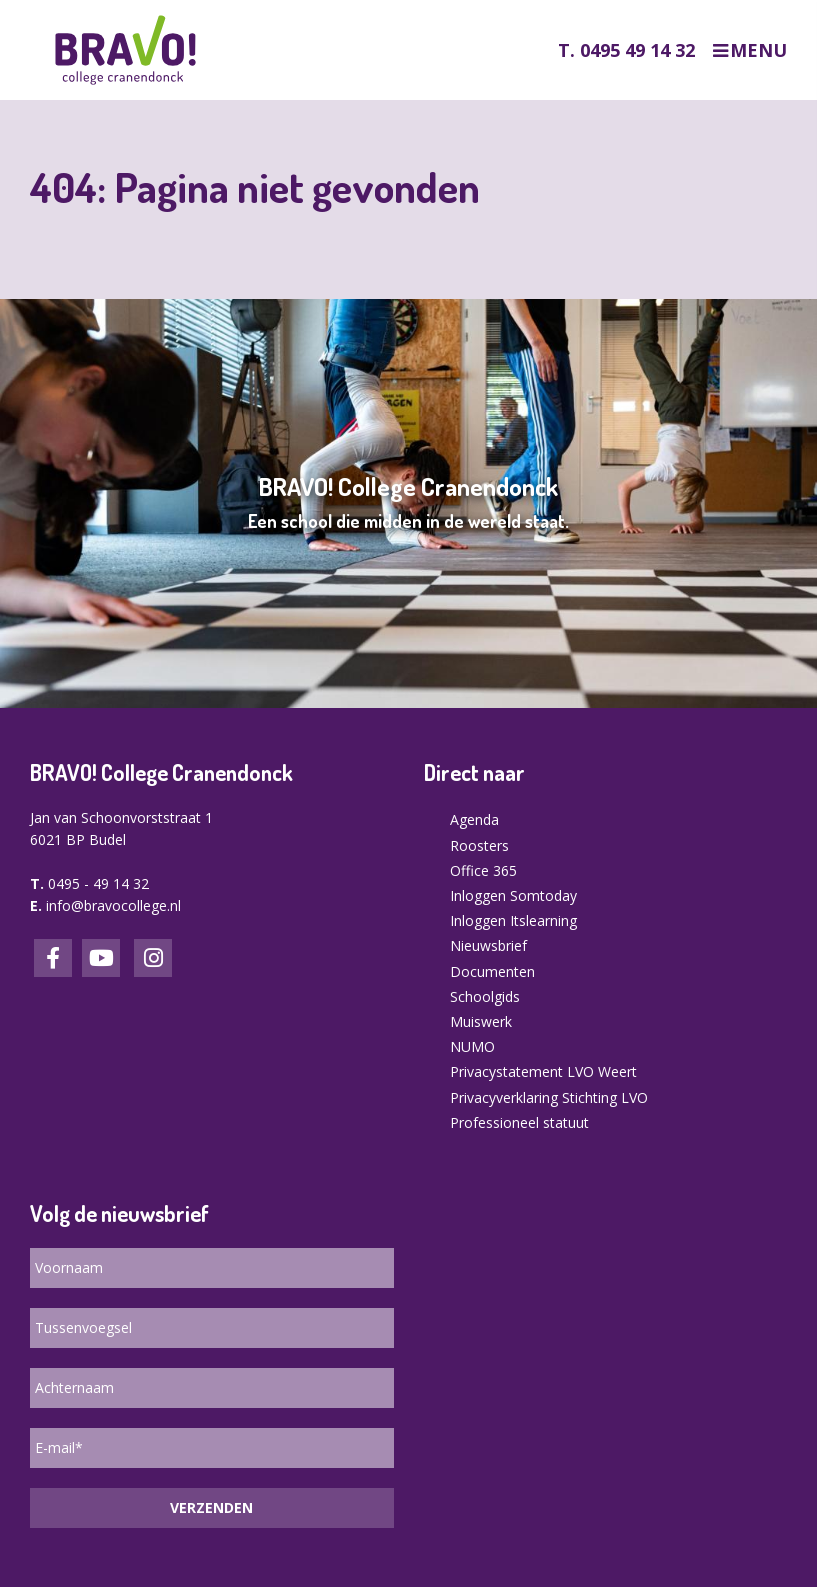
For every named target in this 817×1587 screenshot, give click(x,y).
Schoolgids (485, 996)
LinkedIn (101, 958)
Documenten (492, 971)
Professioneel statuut (519, 1122)
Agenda (474, 819)
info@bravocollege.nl (113, 905)
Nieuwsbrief (488, 945)
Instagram (153, 958)
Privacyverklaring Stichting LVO (549, 1097)
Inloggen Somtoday (513, 895)
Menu (758, 50)
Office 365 (483, 870)
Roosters (479, 845)
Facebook (53, 958)
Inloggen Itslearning (513, 920)
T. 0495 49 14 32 (626, 50)
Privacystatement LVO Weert (543, 1071)
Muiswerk (481, 1021)
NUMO (472, 1046)
